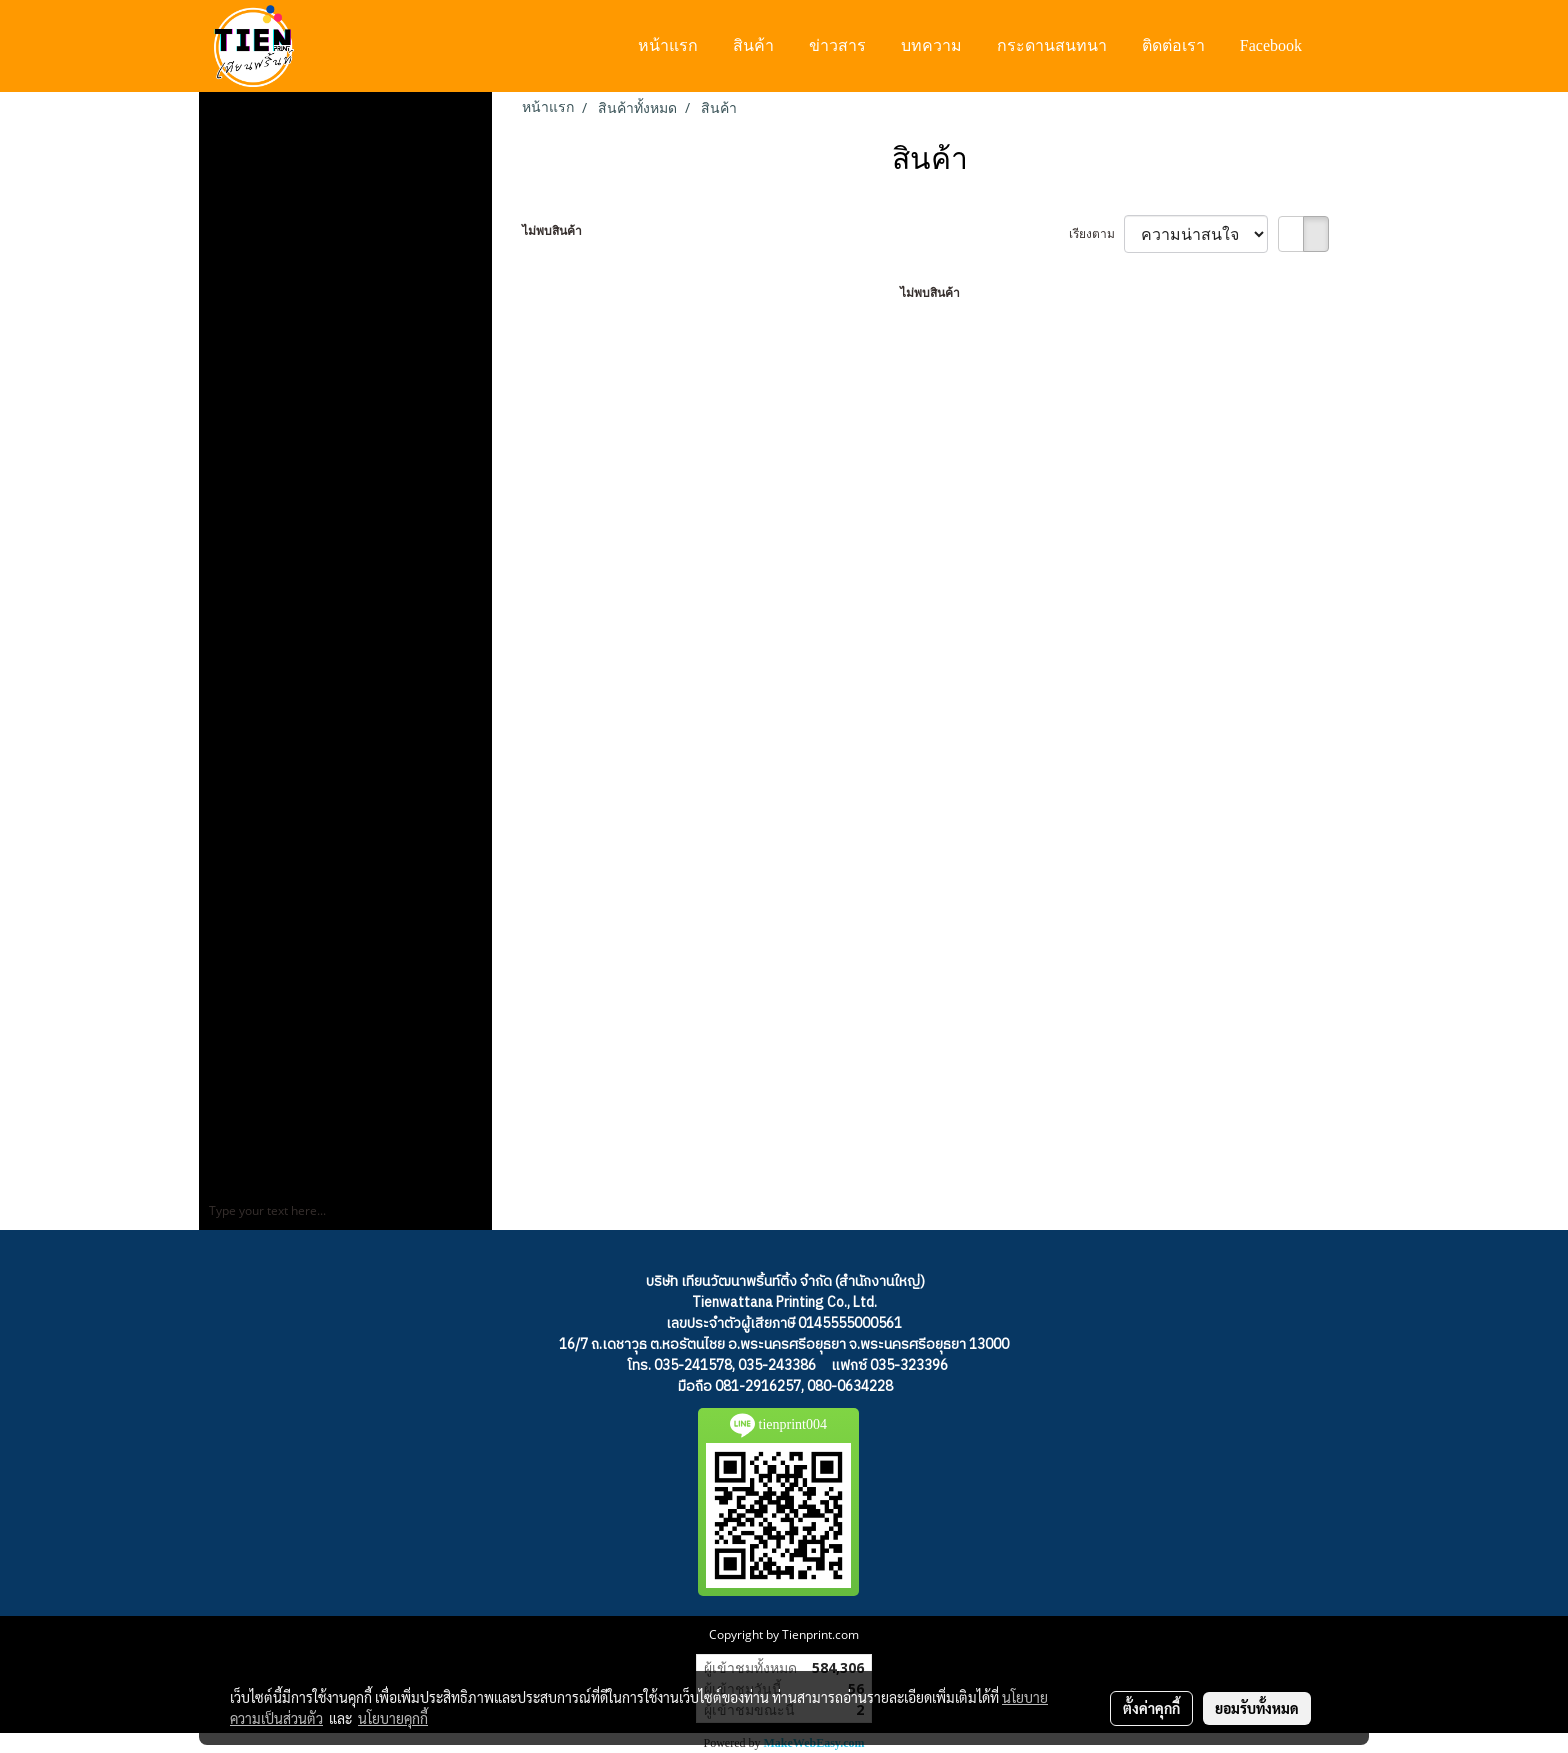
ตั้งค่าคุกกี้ (1151, 1708)
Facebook (1271, 45)
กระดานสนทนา (1052, 45)
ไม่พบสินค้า (552, 230)
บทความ (931, 45)
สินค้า (753, 45)
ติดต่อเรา (1173, 45)
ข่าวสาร (837, 45)
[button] (1338, 46)
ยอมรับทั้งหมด (1257, 1708)
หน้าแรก (668, 45)
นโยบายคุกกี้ (393, 1718)
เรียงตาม (1096, 233)
